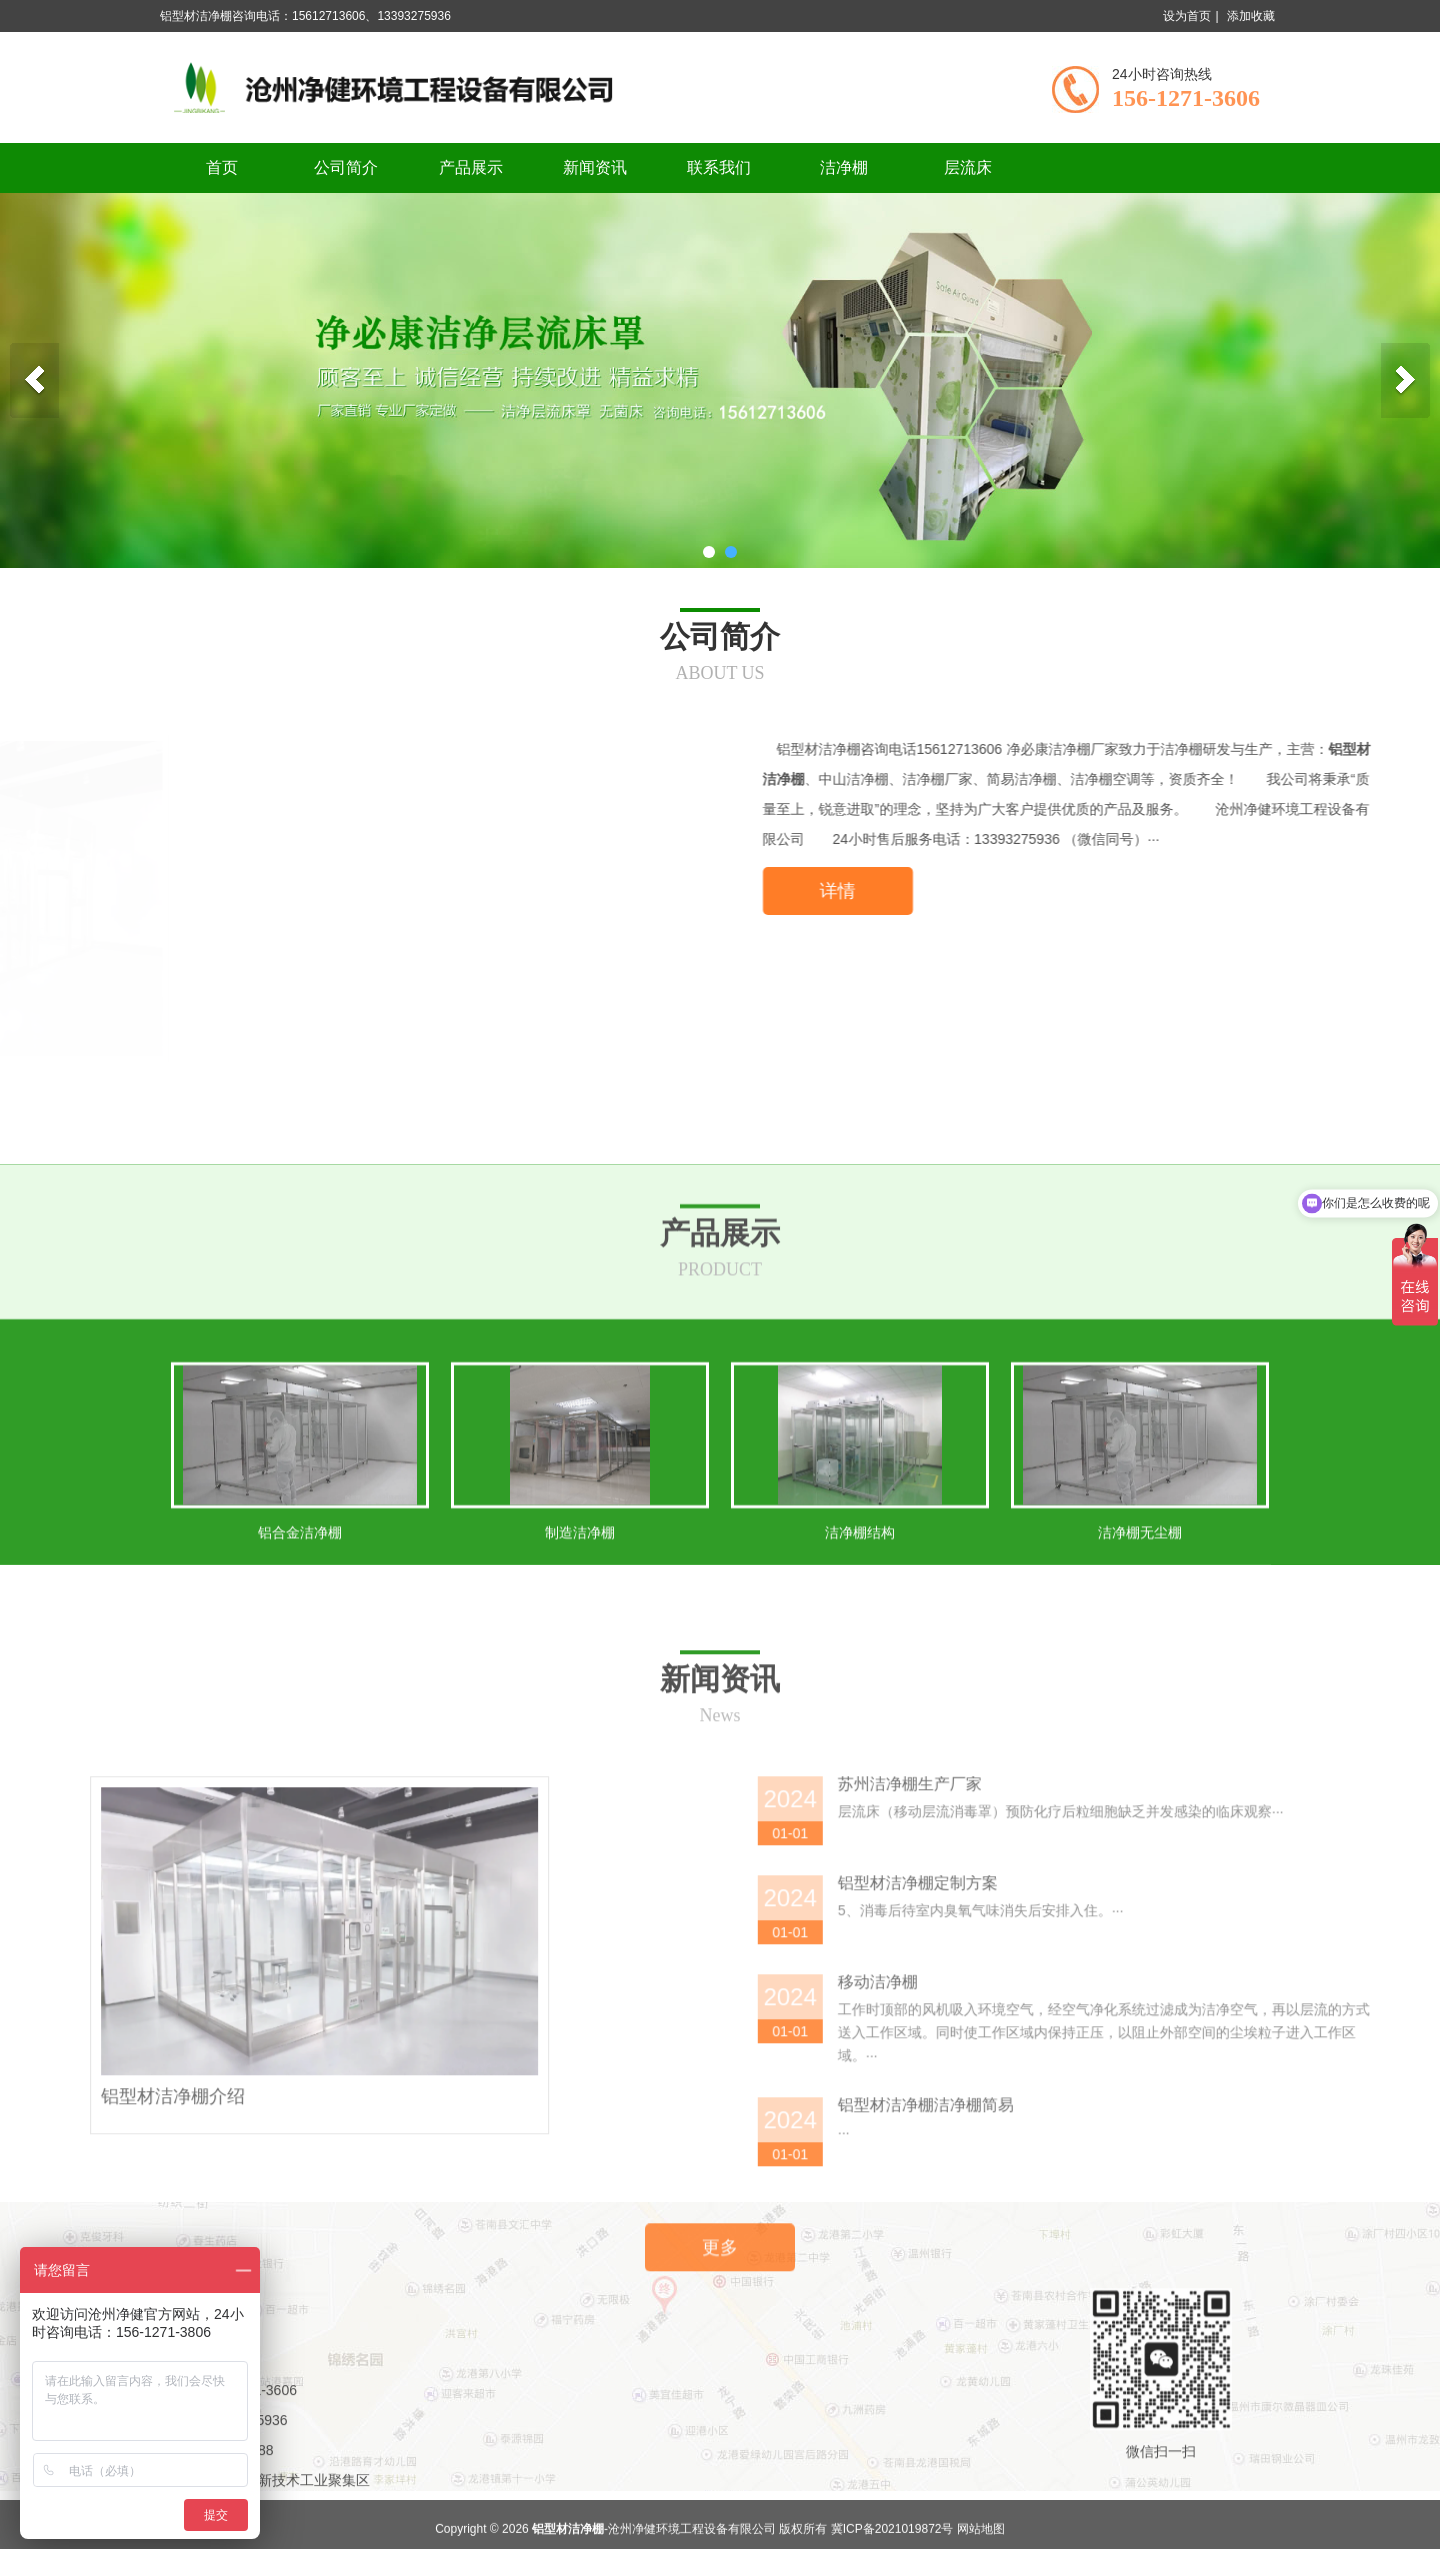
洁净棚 (844, 167)
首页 (222, 167)
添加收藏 (1251, 16)
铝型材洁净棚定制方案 (1281, 2294)
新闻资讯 (595, 167)
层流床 (968, 167)
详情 (1198, 891)
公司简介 (346, 167)
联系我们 (719, 167)
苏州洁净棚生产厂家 (1273, 2195)
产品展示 (471, 167)
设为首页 (1187, 16)
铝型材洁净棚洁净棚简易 (1289, 2516)
